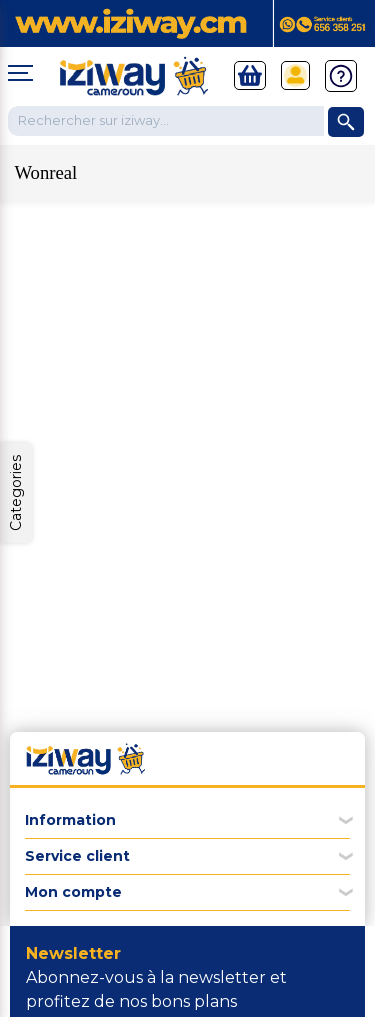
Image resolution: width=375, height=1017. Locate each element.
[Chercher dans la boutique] (166, 121)
